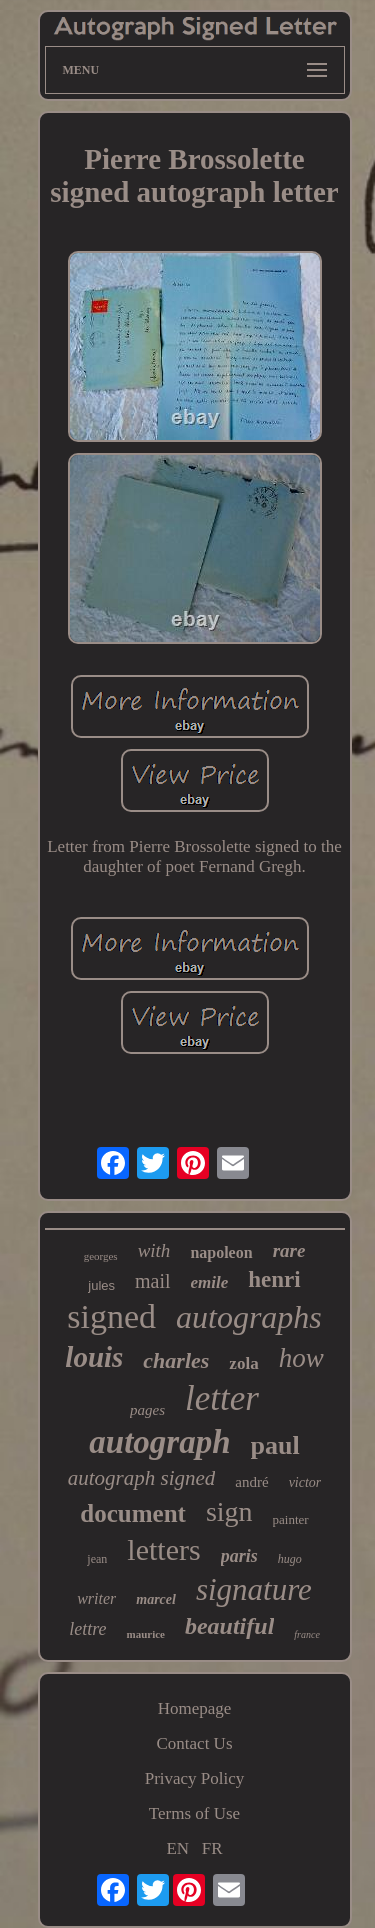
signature (254, 1589)
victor (305, 1482)
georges (101, 1256)
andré (251, 1482)
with (154, 1250)
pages (147, 1410)
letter (222, 1398)
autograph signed (142, 1478)
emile (210, 1282)
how (301, 1358)
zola (243, 1363)
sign (229, 1511)
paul (275, 1445)
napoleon (221, 1252)
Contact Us (194, 1743)
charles (176, 1360)
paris (239, 1556)
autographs (249, 1317)
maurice (145, 1634)
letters (163, 1549)
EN (177, 1848)
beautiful (229, 1626)
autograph (159, 1442)
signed (111, 1316)
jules (101, 1285)
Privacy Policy (195, 1778)
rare (289, 1250)
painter (291, 1519)
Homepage (195, 1708)
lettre (87, 1629)
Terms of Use (194, 1813)
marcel (156, 1599)
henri (274, 1279)
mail (153, 1281)
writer (96, 1598)
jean (97, 1559)
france (307, 1634)
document (133, 1513)
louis (94, 1357)
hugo (290, 1559)
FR (212, 1848)
